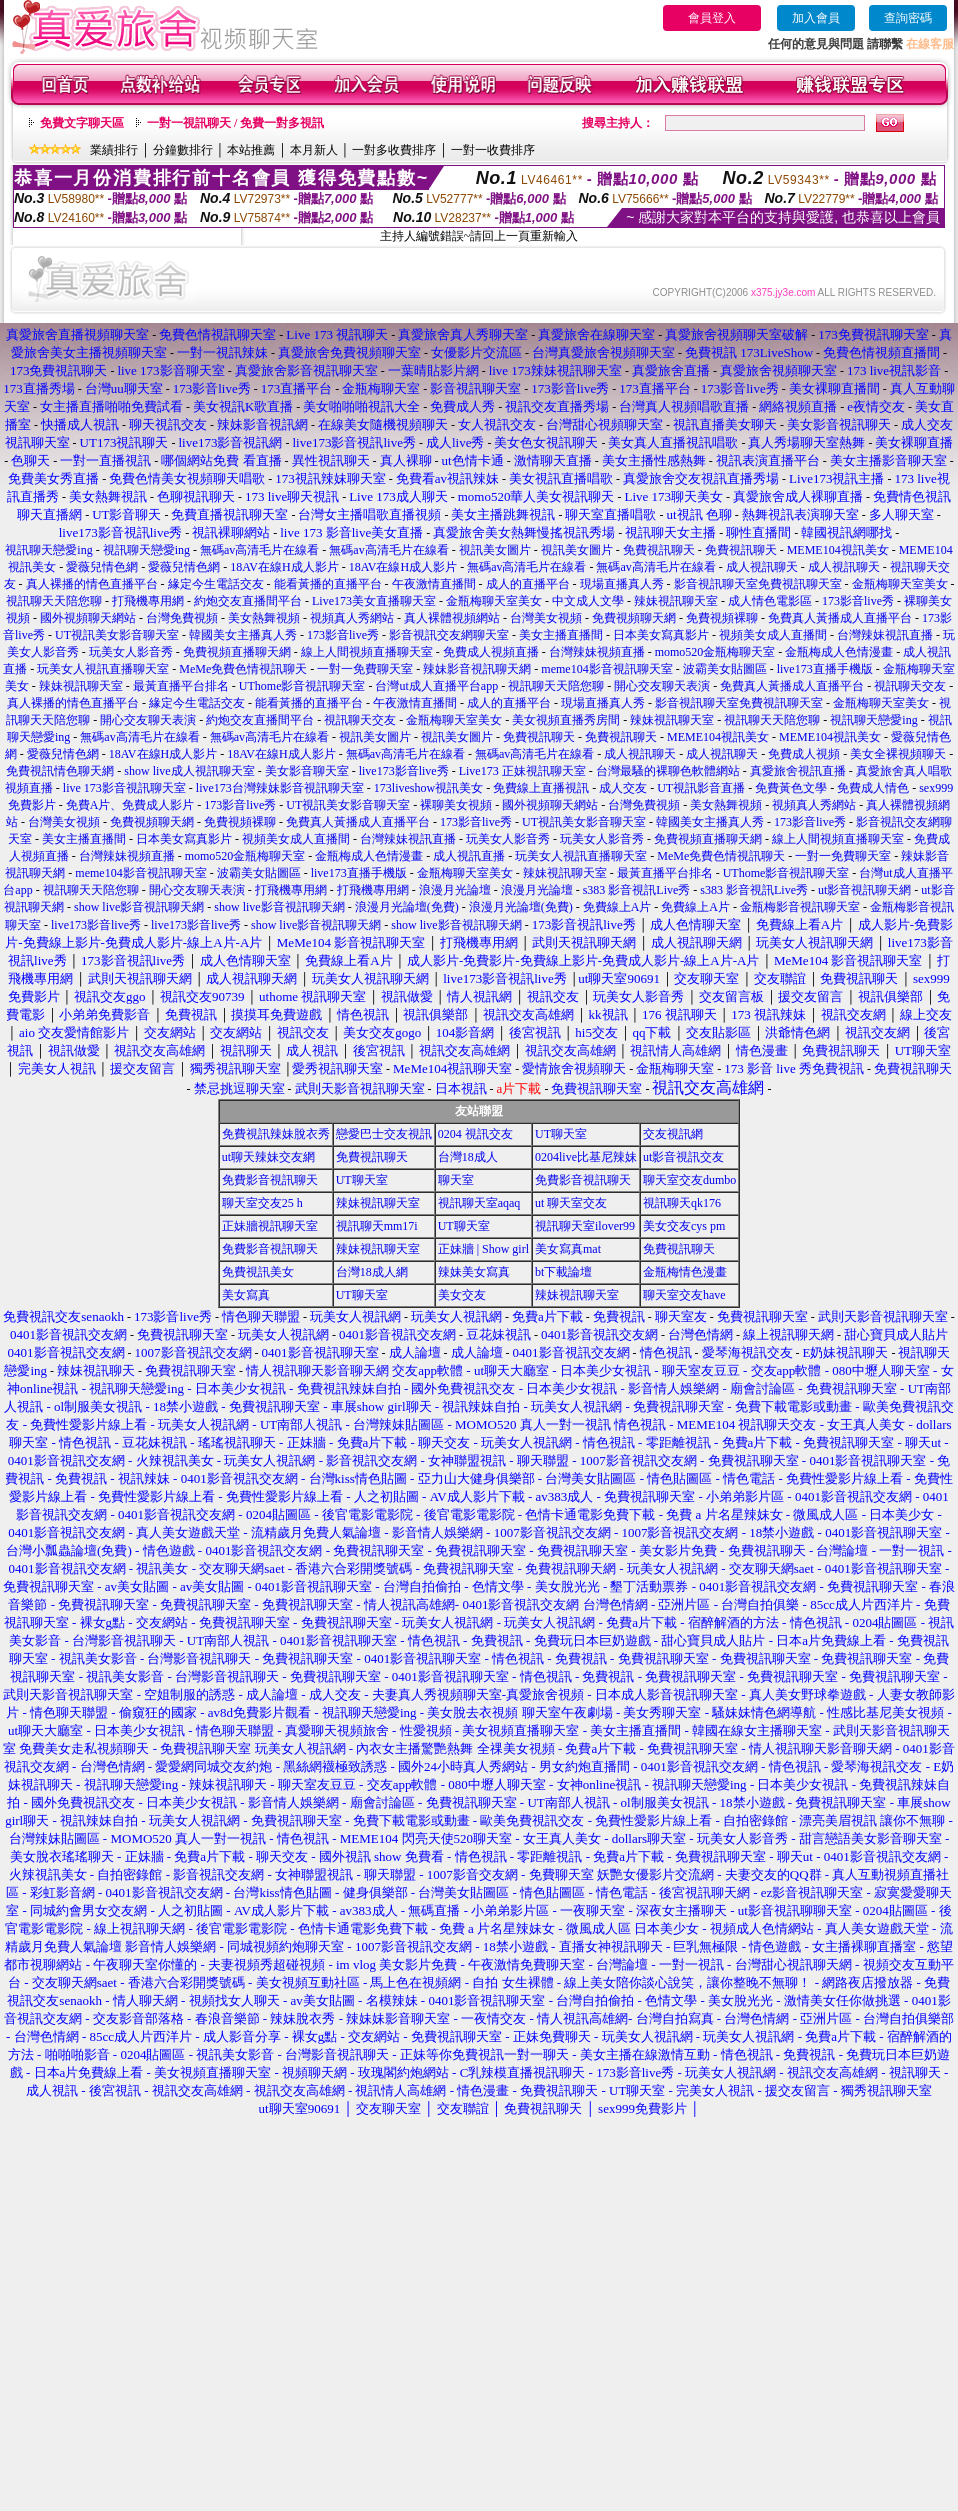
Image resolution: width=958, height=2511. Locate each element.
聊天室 (456, 1180)
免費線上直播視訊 (541, 788)
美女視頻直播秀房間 (566, 720)
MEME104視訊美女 (838, 550)
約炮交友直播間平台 (248, 601)
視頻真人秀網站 (352, 618)
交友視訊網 (673, 1134)
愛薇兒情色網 (102, 567)
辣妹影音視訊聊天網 (477, 669)
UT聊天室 (561, 1134)
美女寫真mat (568, 1249)
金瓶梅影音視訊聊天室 (800, 907)
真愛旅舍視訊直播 (798, 771)
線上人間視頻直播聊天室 (367, 652)
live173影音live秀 (404, 771)
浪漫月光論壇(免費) (407, 907)
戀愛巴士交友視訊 (384, 1134)
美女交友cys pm (684, 1226)
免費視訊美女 (258, 1272)
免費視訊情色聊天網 (60, 771)
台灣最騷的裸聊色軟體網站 (668, 771)
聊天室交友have (684, 1295)
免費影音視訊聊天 (270, 1180)
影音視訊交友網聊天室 (449, 635)
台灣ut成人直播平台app (436, 686)
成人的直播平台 (528, 584)
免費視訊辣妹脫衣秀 (276, 1134)
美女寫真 (246, 1295)
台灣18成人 (468, 1157)
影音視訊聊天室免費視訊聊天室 (758, 584)
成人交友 (623, 788)
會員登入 (712, 18)
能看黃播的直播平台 (328, 584)
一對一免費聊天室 (365, 669)
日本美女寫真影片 (661, 635)
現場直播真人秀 (622, 584)
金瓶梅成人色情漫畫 (839, 652)
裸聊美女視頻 (456, 805)
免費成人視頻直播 (491, 652)
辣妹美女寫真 (474, 1272)
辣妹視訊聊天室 (676, 601)
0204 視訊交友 (475, 1134)
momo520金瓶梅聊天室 (715, 652)
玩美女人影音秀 (131, 652)
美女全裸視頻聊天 (898, 754)
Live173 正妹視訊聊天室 (522, 771)
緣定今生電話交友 (216, 584)
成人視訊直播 (469, 856)
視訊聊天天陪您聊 (54, 601)
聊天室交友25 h (262, 1203)
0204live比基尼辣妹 (586, 1157)
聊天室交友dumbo (689, 1180)
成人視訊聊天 (762, 567)
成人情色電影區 (770, 601)
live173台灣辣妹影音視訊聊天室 (280, 788)
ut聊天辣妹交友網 (268, 1157)
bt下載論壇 (563, 1272)
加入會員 (816, 18)
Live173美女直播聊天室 (374, 601)
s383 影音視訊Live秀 (637, 890)
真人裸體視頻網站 (452, 618)
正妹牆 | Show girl (483, 1249)
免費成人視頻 (804, 754)
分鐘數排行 (183, 150)
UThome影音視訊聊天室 (302, 686)
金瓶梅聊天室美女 (900, 584)
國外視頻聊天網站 (88, 618)
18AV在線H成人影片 (284, 567)
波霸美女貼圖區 (725, 669)
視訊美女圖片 (495, 550)
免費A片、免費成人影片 (130, 805)
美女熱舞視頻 (264, 618)
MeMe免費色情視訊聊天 (243, 669)
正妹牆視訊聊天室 (270, 1226)
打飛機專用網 (148, 601)
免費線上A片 (617, 907)
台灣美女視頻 (546, 618)
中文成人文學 (588, 601)
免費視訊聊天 (659, 550)
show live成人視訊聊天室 (189, 771)
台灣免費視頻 (182, 618)
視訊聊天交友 (910, 686)
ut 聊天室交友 (571, 1203)
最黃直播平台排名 (181, 686)
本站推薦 (251, 150)
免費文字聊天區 (82, 123)
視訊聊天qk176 (682, 1203)
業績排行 (114, 150)
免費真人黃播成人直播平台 (840, 618)
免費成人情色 (873, 788)
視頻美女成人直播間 (773, 635)
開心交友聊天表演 (662, 686)
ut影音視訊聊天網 (864, 890)
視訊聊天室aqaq (479, 1203)
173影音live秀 (858, 601)
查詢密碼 (908, 18)
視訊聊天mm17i (377, 1226)
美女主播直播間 (561, 635)
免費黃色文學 (791, 788)
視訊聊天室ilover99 (585, 1226)
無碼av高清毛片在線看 (259, 550)
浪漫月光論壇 (455, 890)
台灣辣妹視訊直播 (885, 635)
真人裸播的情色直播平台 (92, 584)
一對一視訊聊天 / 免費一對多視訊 (235, 123)
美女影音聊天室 (307, 771)
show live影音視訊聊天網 (139, 907)
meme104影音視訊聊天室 (606, 669)
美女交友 (462, 1295)
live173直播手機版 (825, 669)
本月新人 (314, 150)
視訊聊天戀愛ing (50, 550)
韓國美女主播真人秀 (243, 635)
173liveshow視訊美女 (428, 788)
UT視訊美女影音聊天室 (117, 635)
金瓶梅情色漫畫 (685, 1272)
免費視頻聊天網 (634, 618)
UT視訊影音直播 (701, 788)
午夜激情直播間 (434, 584)
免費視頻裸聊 (722, 618)
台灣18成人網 (372, 1272)
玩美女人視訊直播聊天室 (103, 669)
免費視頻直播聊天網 (237, 652)
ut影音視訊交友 (683, 1157)
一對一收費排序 (493, 150)
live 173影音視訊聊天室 (124, 788)
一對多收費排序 (394, 150)
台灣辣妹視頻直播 (597, 652)
